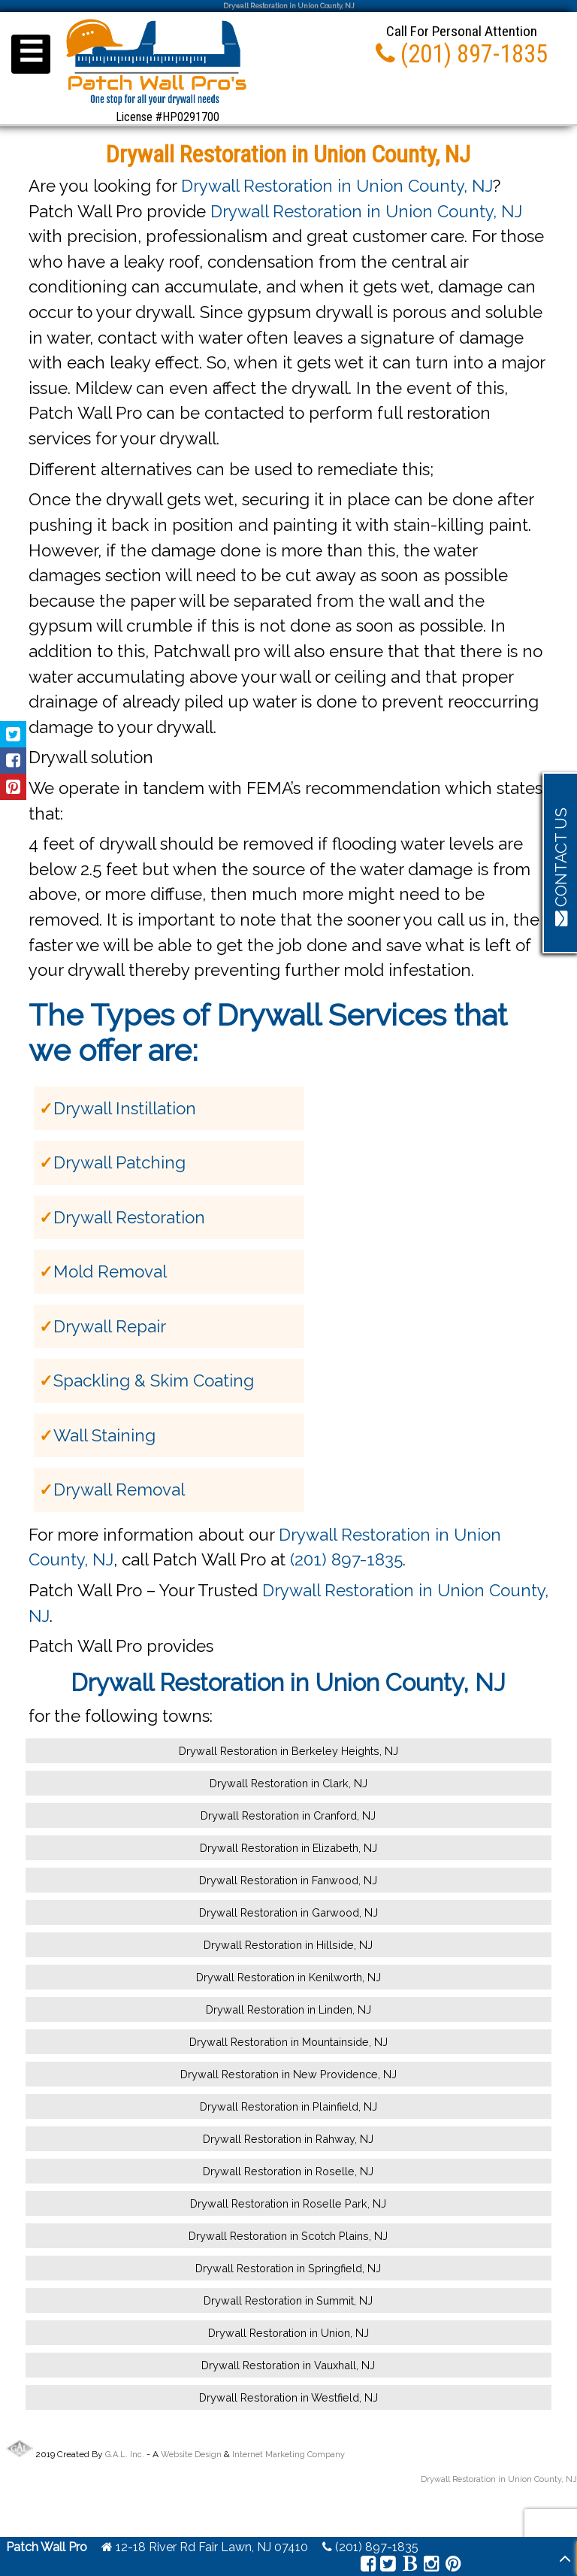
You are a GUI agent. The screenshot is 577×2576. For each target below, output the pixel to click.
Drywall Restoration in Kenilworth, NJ (288, 1977)
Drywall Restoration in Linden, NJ (288, 2009)
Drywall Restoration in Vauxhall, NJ (288, 2365)
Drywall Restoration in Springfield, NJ (288, 2268)
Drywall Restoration (129, 1217)
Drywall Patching (119, 1162)
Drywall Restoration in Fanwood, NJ (288, 1880)
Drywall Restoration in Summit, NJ (288, 2300)
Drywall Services (331, 1014)
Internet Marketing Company (288, 2454)
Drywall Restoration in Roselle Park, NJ (288, 2203)
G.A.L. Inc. (124, 2454)
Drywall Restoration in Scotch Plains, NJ (288, 2235)
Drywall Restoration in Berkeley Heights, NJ (288, 1750)
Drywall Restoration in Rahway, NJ (288, 2138)
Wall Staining (104, 1435)
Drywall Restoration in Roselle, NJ (288, 2171)
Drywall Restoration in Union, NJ (288, 2332)
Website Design (191, 2454)
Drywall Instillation (124, 1108)
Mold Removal (110, 1271)
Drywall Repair (109, 1326)
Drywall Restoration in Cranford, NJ (288, 1815)
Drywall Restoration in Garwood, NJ (288, 1912)
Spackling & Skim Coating (153, 1380)
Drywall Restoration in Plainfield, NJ (288, 2106)
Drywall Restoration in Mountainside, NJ (288, 2041)
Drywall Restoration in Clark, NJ (288, 1783)
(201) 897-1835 (346, 1559)
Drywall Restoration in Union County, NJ (337, 185)
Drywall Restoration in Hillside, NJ (288, 1944)
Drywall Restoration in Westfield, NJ (288, 2397)
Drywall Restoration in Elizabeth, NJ (288, 1847)
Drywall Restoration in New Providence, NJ (288, 2074)
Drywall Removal (119, 1489)
